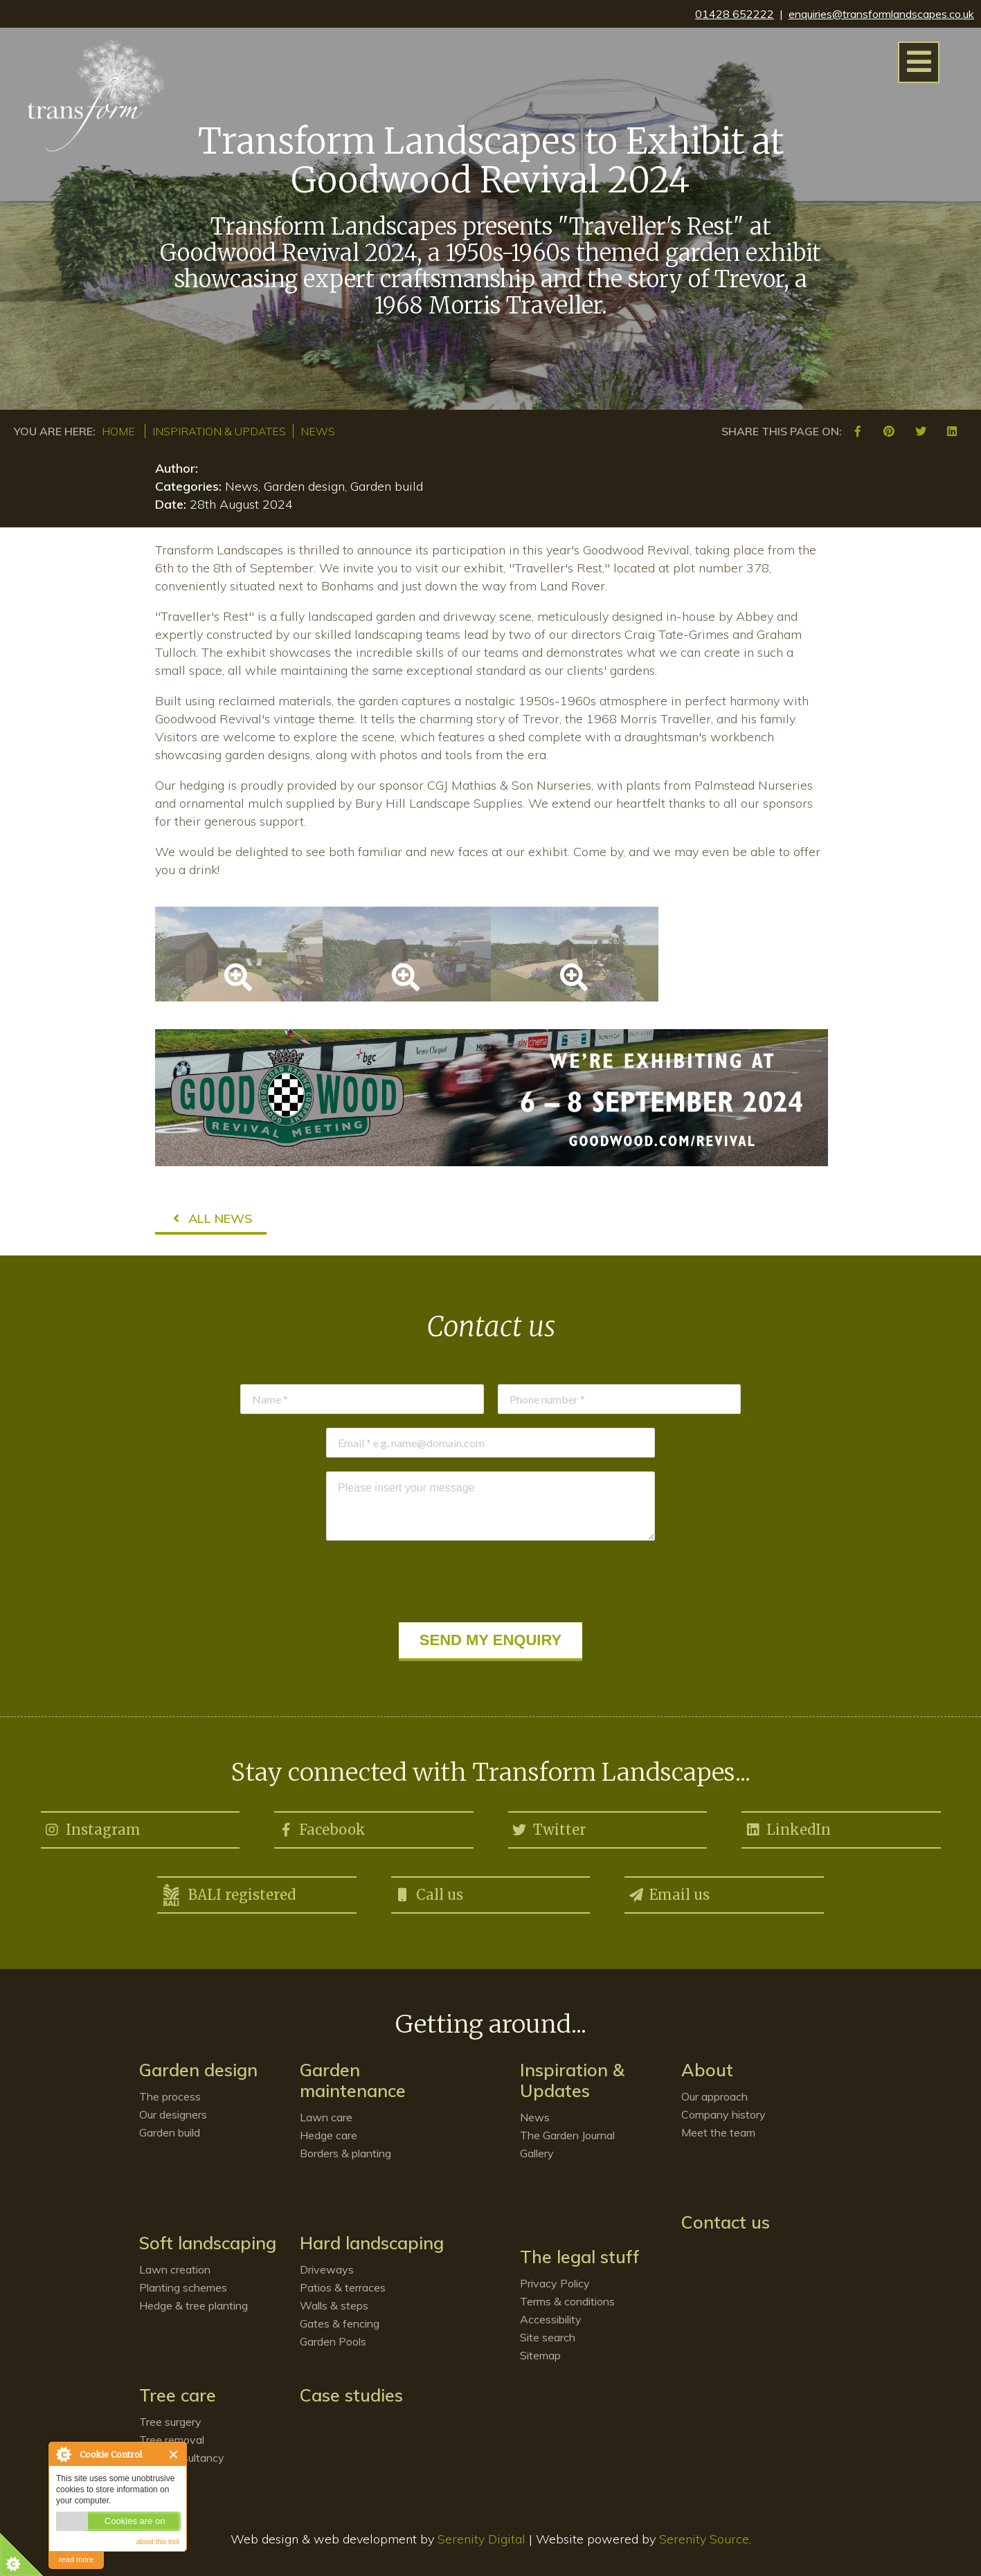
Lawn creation (174, 2269)
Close (174, 2454)
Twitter (549, 1827)
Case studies (351, 2395)
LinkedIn (788, 1827)
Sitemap (540, 2355)
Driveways (327, 2269)
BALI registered (228, 1895)
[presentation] (491, 1581)
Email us (669, 1892)
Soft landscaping (207, 2242)
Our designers (173, 2114)
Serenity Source (704, 2539)
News (317, 431)
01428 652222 (734, 14)
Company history (723, 2114)
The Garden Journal (567, 2135)
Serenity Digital (481, 2539)
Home (118, 431)
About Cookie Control (63, 2454)
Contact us (725, 2222)
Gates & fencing (339, 2323)
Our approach (714, 2096)
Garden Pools (333, 2341)
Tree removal (171, 2440)
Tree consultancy (181, 2458)
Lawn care (326, 2117)
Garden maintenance (353, 2080)
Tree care (177, 2395)
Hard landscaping (372, 2242)
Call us (429, 1892)
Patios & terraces (343, 2287)
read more (76, 2559)
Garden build (169, 2132)
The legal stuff (580, 2256)
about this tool (157, 2542)
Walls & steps (334, 2305)
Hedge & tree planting (193, 2305)
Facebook (322, 1827)
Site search (547, 2337)
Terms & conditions (567, 2301)
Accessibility (551, 2319)
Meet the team (718, 2132)
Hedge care (328, 2135)
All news (211, 1218)
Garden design (198, 2069)
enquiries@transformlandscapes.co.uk (881, 14)
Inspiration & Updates (219, 431)
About (707, 2069)
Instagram (92, 1827)
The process (170, 2096)
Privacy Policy (555, 2283)
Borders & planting (345, 2153)
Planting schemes (183, 2287)
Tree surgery (170, 2422)
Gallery (537, 2153)
